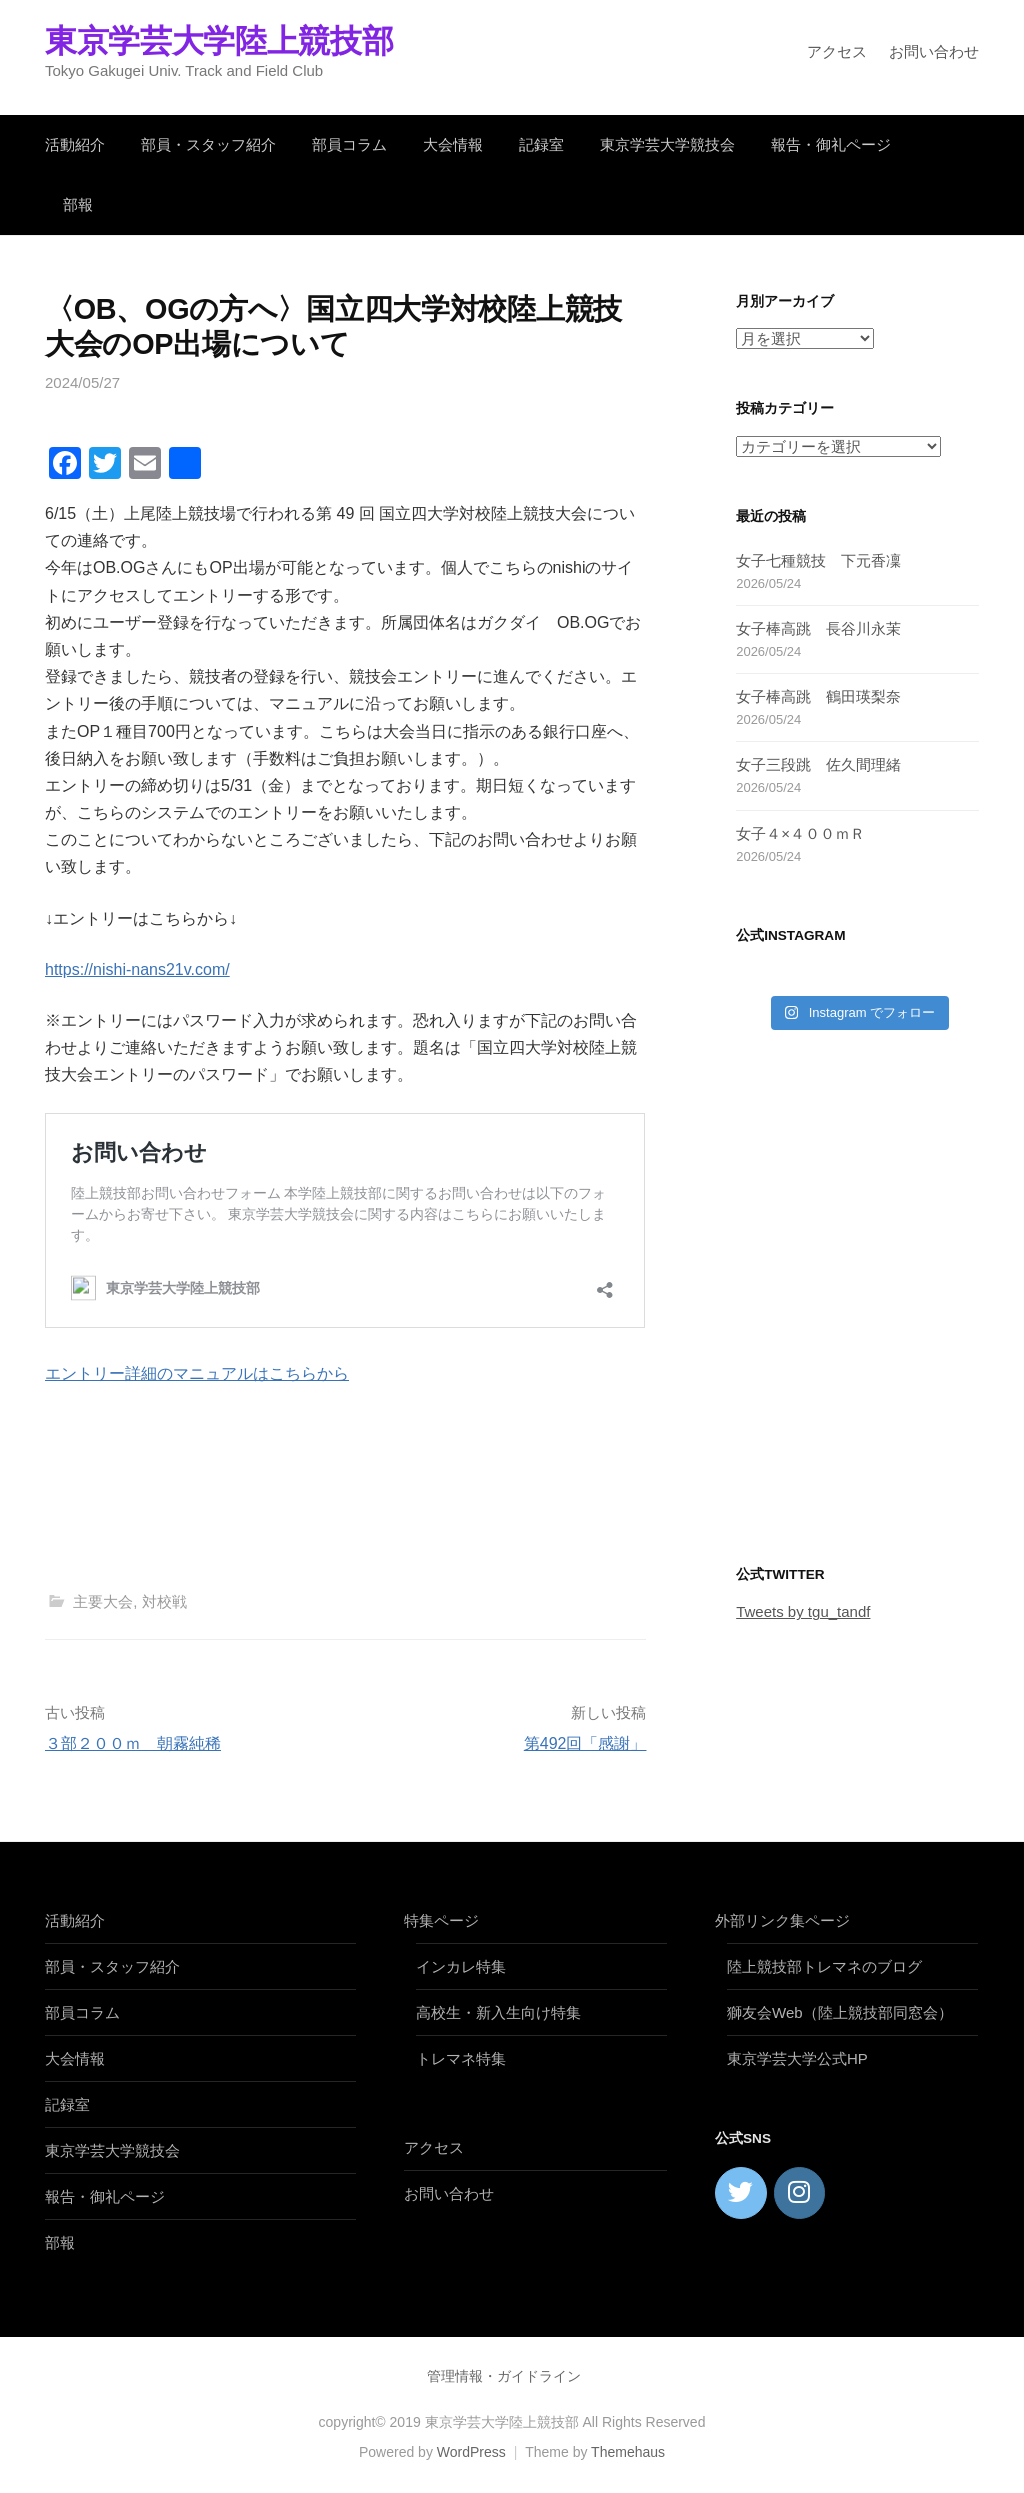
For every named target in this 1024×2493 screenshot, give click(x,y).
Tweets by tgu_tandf (803, 1611)
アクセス (837, 51)
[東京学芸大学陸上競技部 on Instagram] (800, 2193)
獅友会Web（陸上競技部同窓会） (840, 2012)
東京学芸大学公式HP (797, 2058)
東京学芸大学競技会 (667, 144)
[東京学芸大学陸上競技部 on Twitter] (741, 2193)
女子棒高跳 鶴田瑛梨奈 (818, 696)
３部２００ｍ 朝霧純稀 (133, 1743)
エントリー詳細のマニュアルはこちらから (197, 1373)
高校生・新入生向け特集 (498, 2012)
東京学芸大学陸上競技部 (219, 41)
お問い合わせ (934, 51)
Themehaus (628, 2452)
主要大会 (103, 1601)
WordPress (471, 2452)
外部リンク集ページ (782, 1920)
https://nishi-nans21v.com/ (137, 969)
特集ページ (441, 1920)
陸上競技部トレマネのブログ (824, 1966)
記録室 (541, 144)
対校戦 (164, 1601)
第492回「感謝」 (585, 1743)
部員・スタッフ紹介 (208, 144)
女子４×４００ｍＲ (800, 833)
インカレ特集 (461, 1966)
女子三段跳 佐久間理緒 (818, 764)
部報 (78, 204)
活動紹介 (75, 144)
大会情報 (453, 144)
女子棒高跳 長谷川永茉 (818, 628)
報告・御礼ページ (831, 144)
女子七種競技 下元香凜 (818, 560)
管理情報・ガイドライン (504, 2376)
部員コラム (349, 144)
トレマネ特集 (461, 2058)
